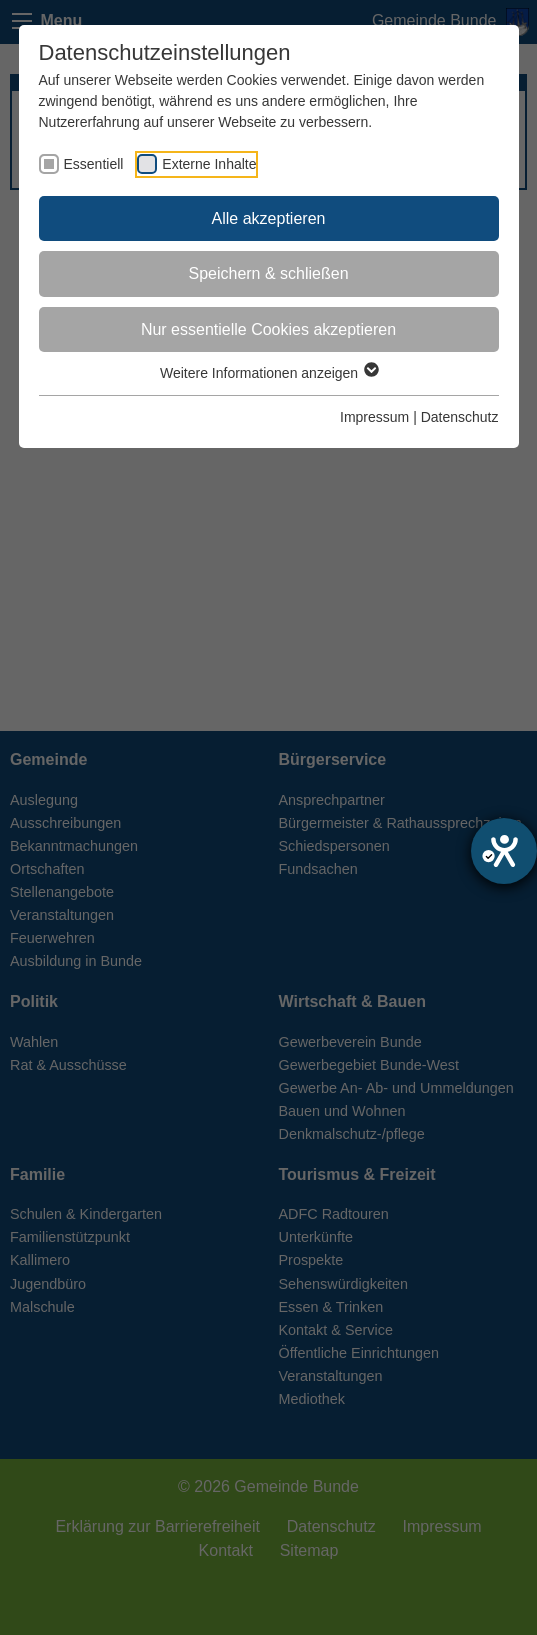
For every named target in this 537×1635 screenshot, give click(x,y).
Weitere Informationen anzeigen (268, 373)
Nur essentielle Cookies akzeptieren (268, 329)
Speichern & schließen (268, 273)
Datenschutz (460, 417)
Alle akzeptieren (269, 218)
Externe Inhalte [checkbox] (209, 164)
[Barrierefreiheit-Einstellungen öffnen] (504, 851)
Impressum (374, 417)
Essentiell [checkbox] (94, 164)
